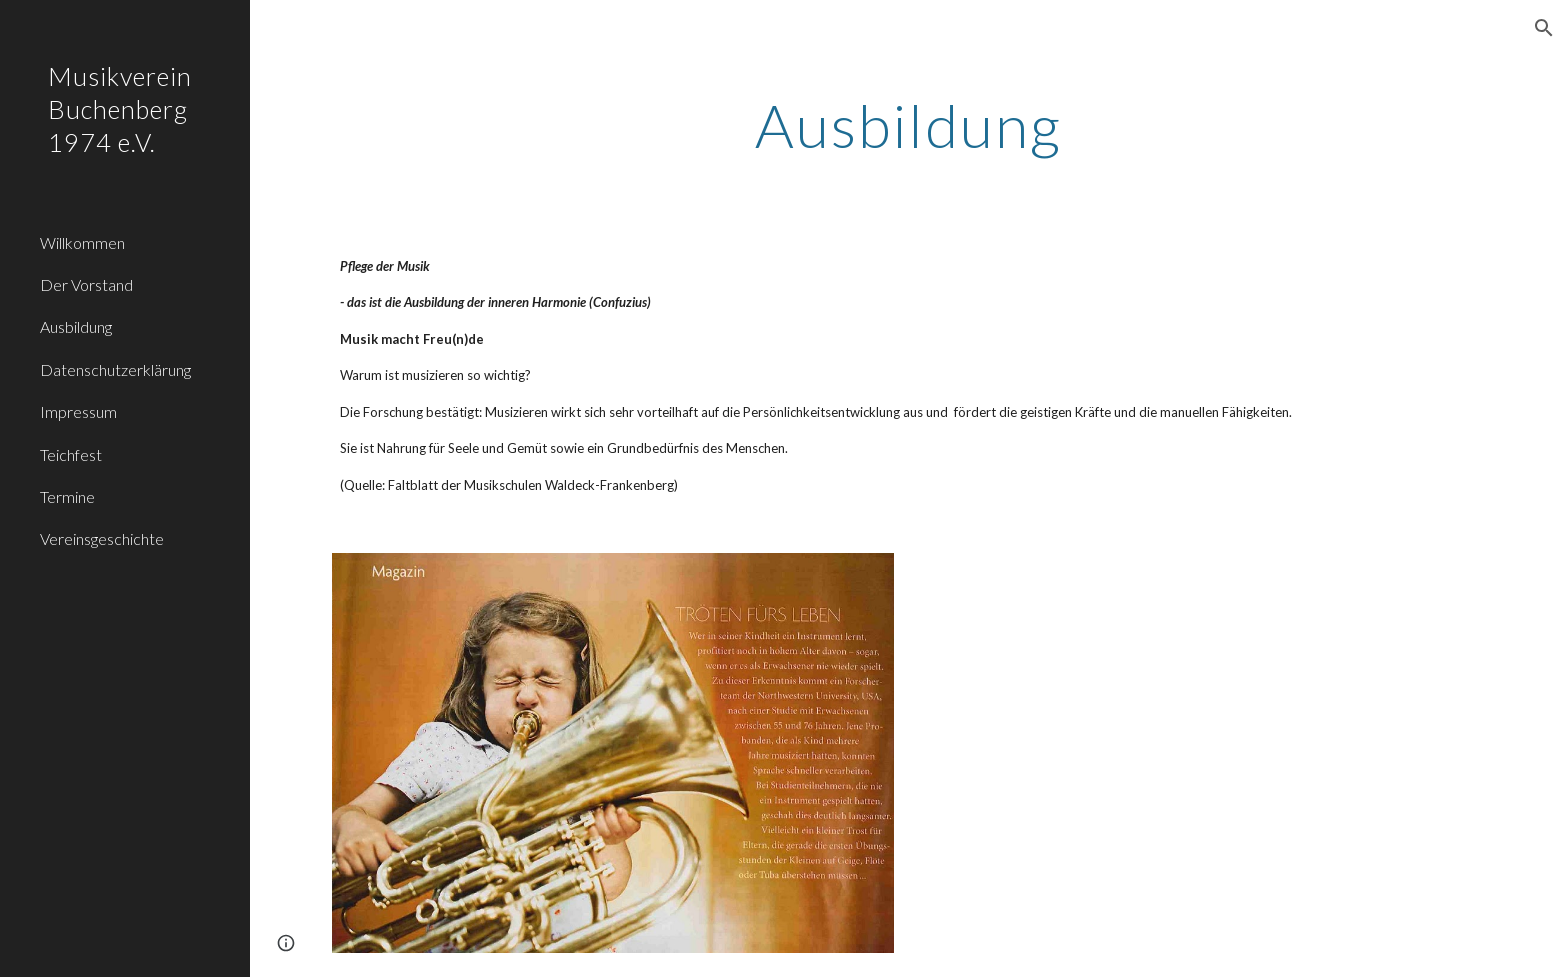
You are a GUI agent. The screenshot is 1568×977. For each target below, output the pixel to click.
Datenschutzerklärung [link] (115, 369)
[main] (909, 125)
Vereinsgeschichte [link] (102, 538)
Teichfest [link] (71, 454)
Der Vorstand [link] (86, 284)
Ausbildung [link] (76, 326)
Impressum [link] (78, 411)
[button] (1544, 28)
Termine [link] (67, 496)
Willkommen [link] (82, 242)
